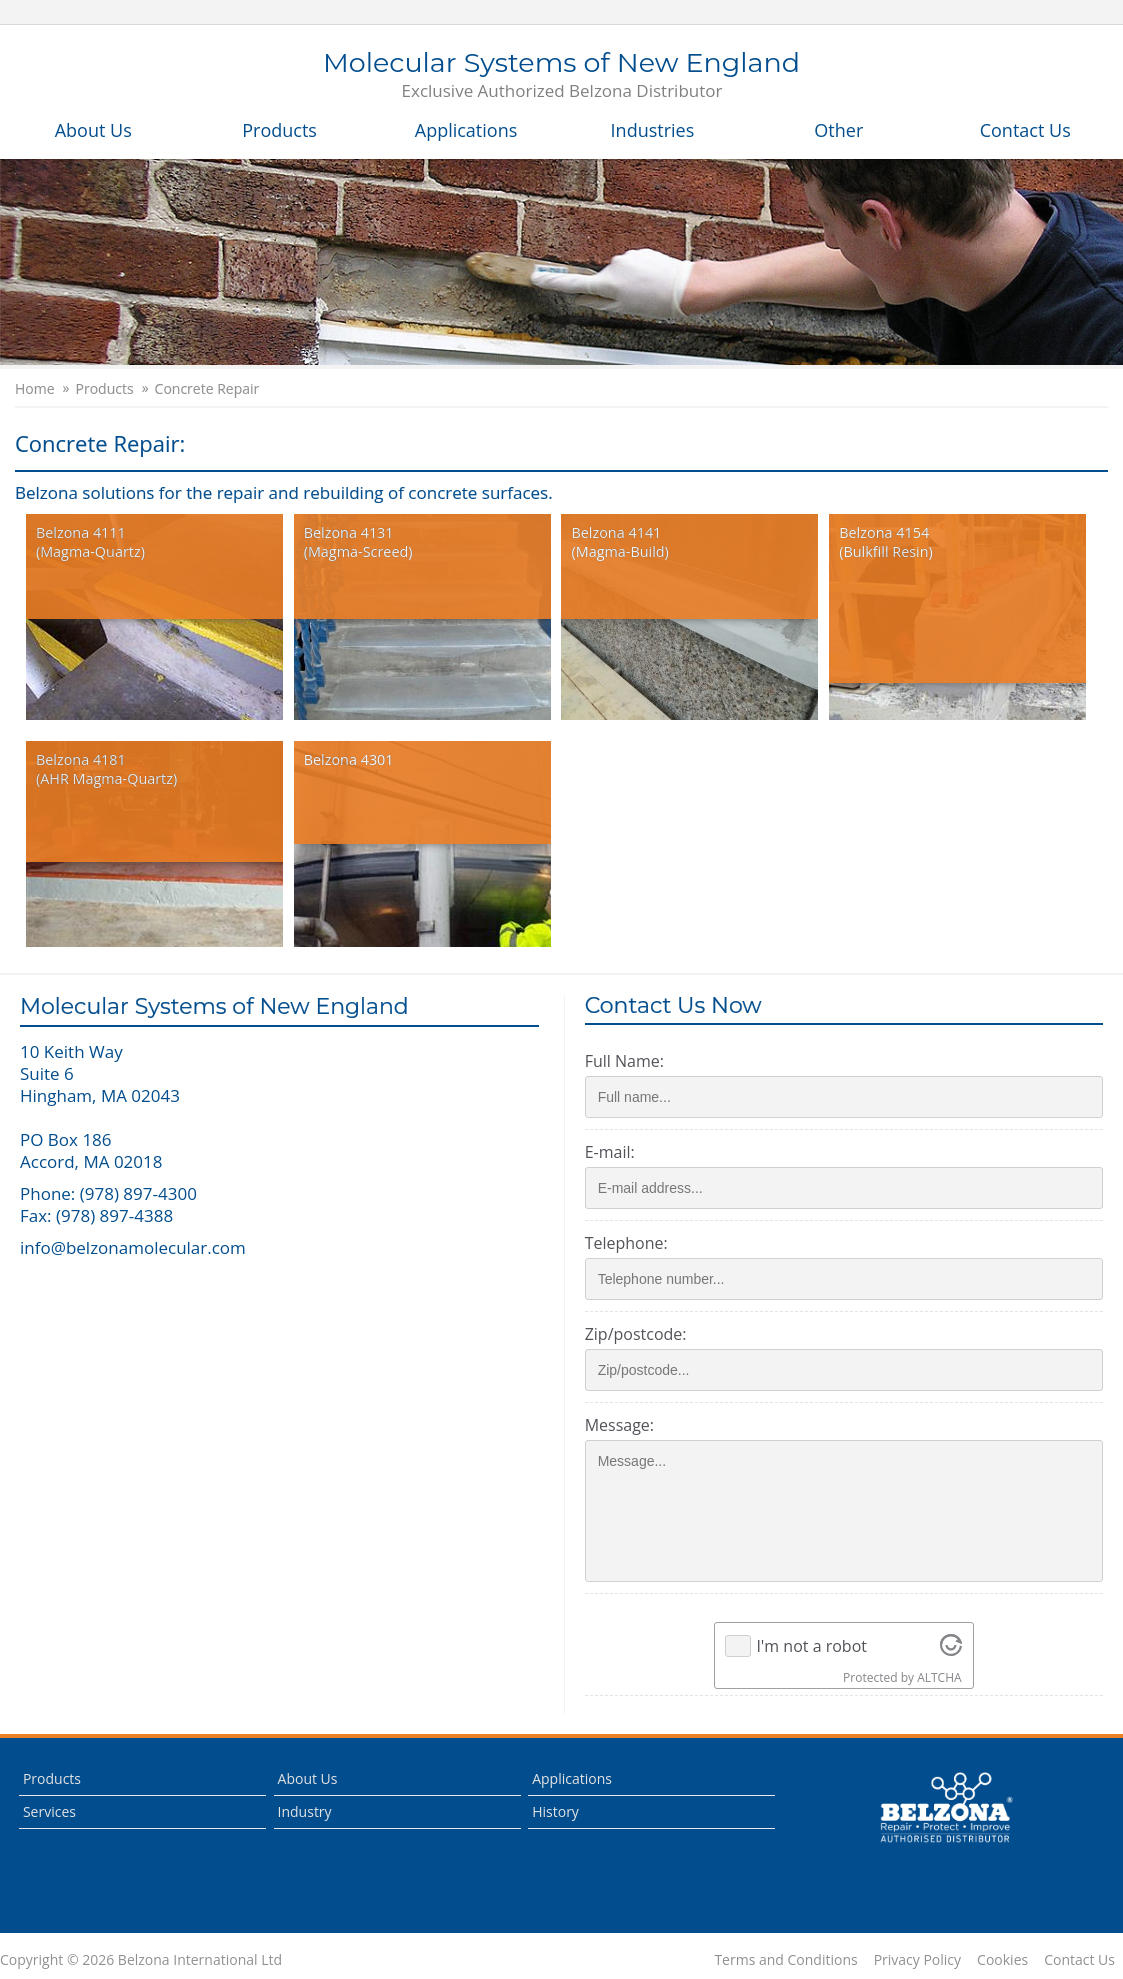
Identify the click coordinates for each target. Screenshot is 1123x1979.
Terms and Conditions (785, 1960)
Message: (625, 1425)
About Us (93, 130)
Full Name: (630, 1061)
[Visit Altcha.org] (954, 1646)
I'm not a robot (815, 1646)
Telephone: (632, 1243)
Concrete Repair (207, 389)
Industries (653, 130)
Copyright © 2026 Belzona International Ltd (141, 1960)
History (555, 1811)
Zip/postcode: (642, 1334)
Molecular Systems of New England (561, 76)
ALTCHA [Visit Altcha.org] (943, 1677)
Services (49, 1811)
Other (838, 130)
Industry (305, 1811)
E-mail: (616, 1152)
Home (35, 389)
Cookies (1002, 1960)
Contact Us (1025, 130)
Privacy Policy (917, 1960)
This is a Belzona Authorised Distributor (946, 1808)
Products (279, 130)
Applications (466, 130)
